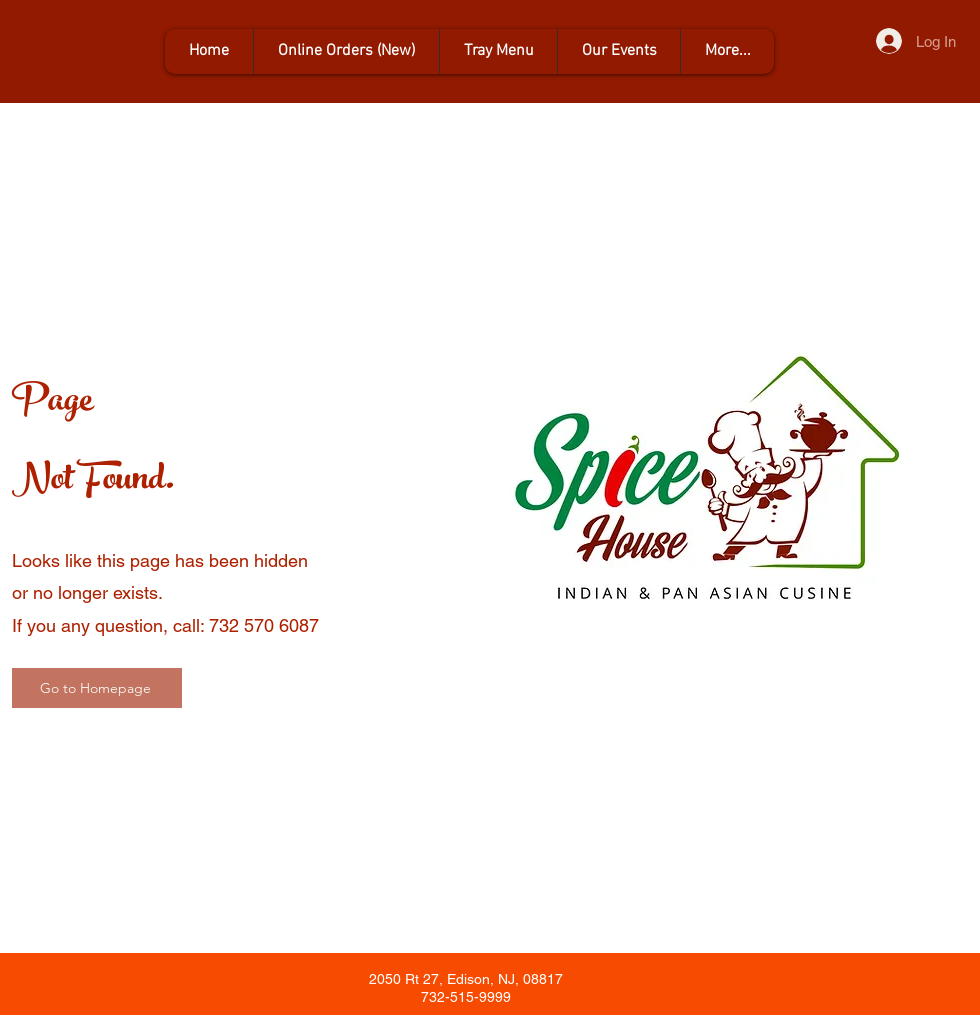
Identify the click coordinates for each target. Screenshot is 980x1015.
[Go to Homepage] (97, 688)
